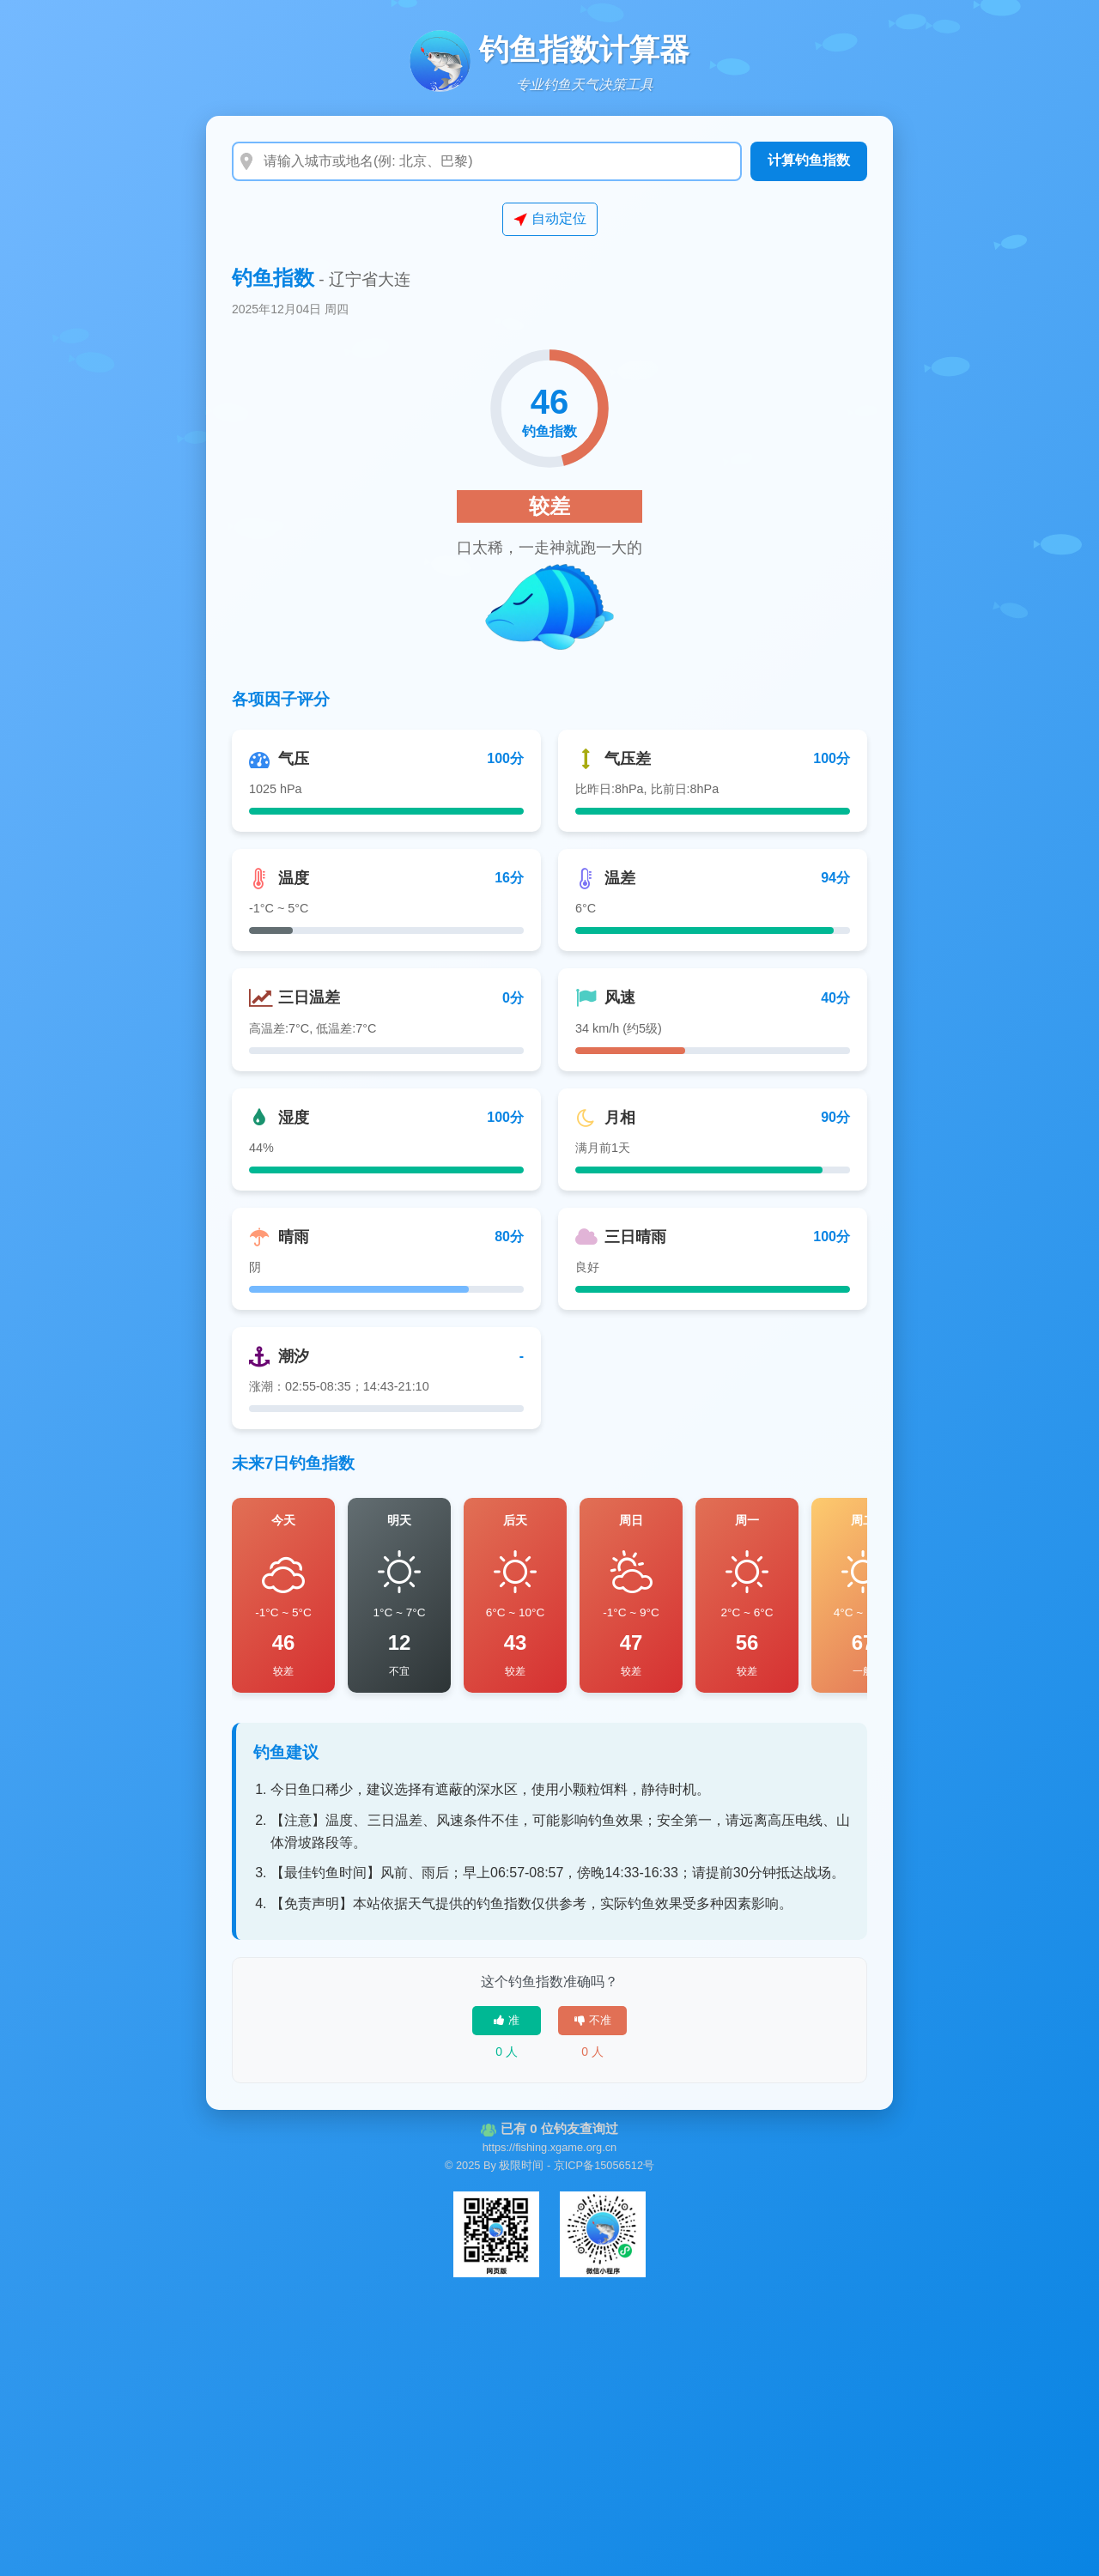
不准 (592, 2020)
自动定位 (549, 219)
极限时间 (521, 2165)
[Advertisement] (549, 2421)
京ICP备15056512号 (604, 2165)
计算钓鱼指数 (809, 160)
